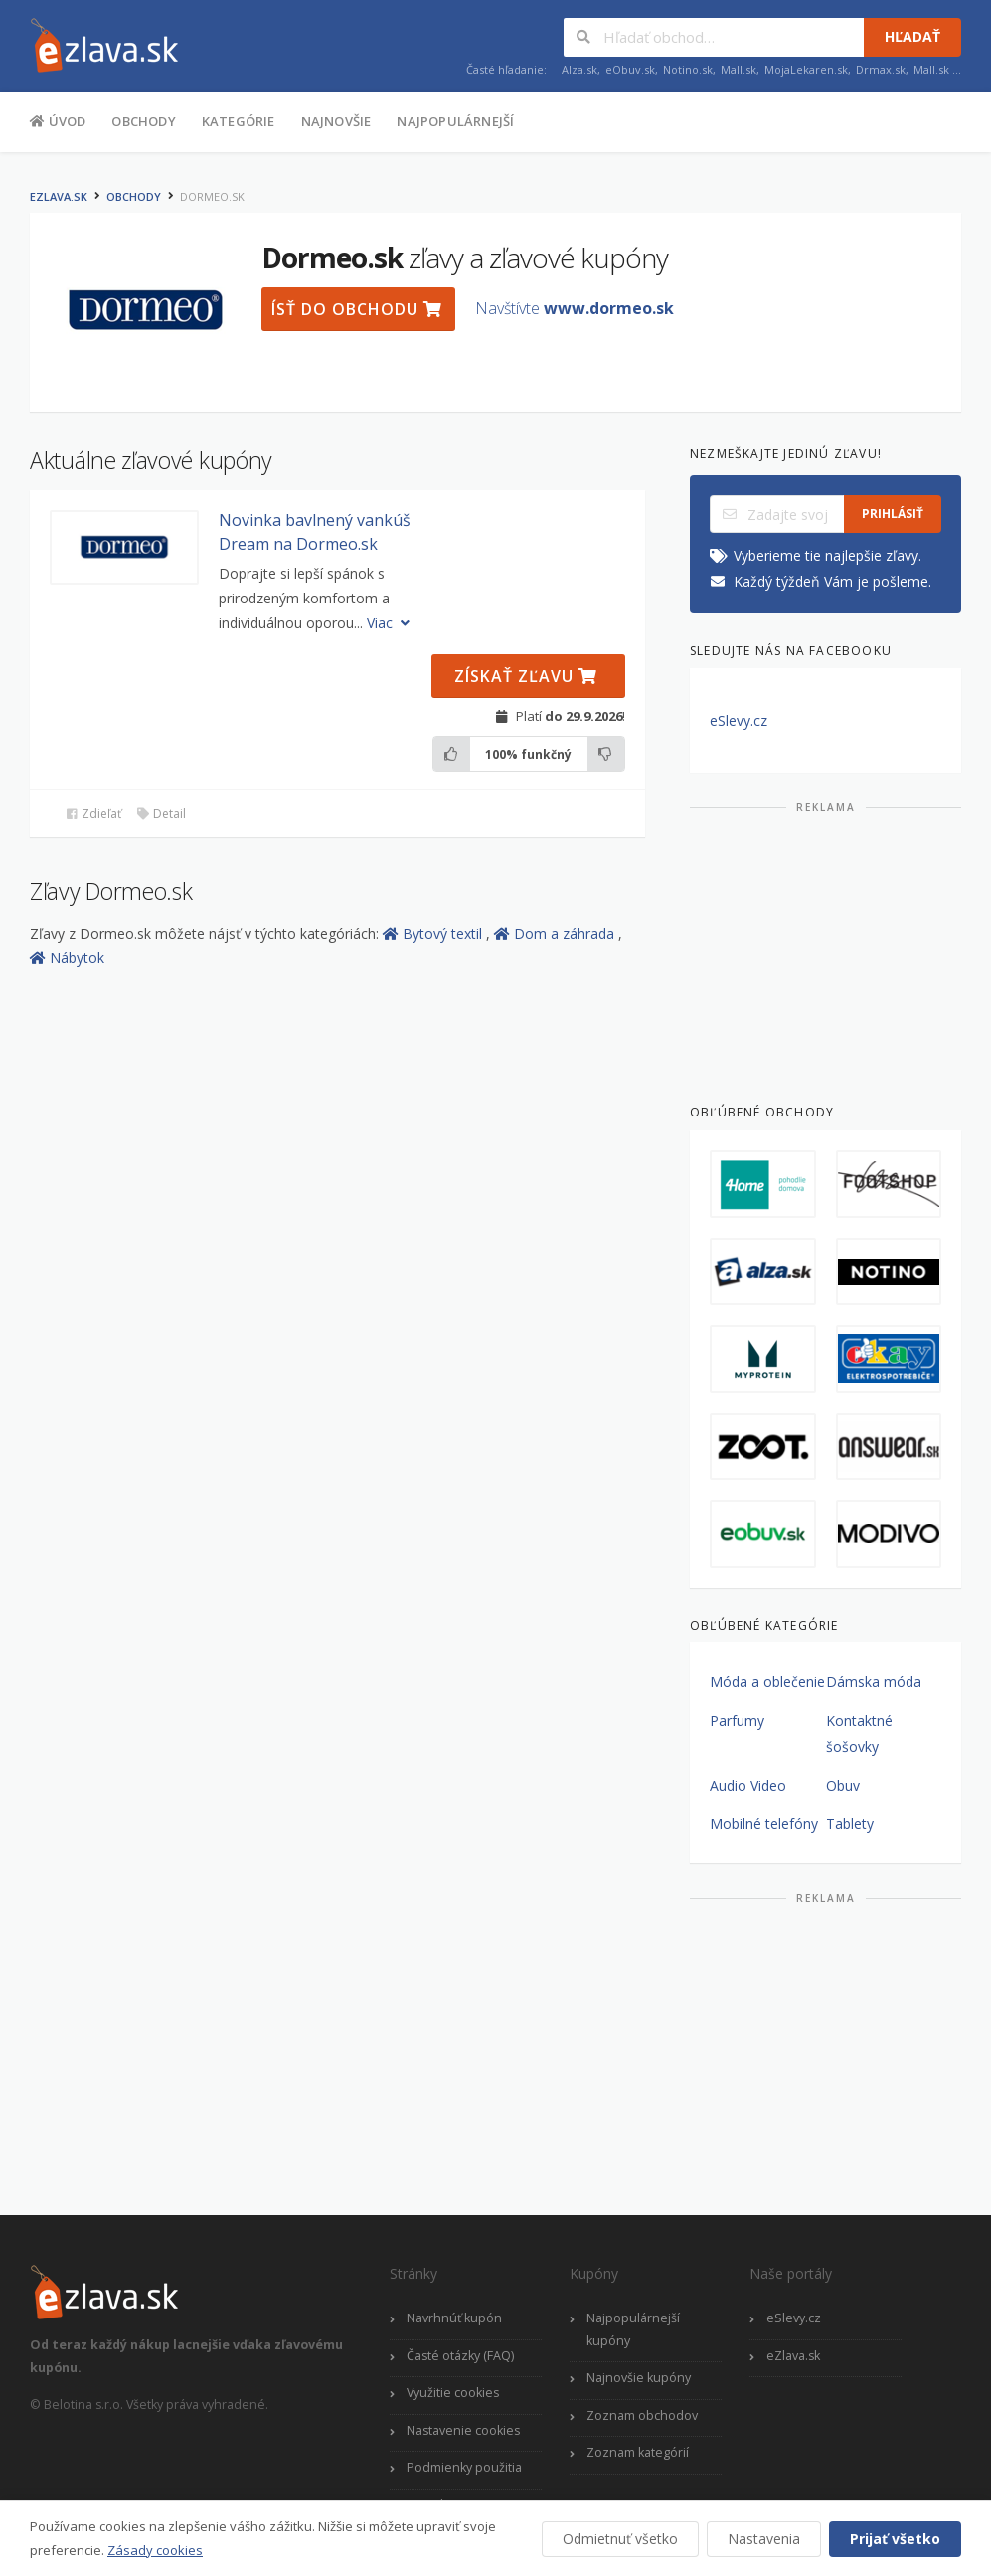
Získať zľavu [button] (525, 676)
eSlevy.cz (738, 720)
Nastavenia (764, 2538)
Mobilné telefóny (764, 1823)
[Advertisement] (825, 950)
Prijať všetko (895, 2538)
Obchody (143, 121)
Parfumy (737, 1720)
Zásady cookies (155, 2550)
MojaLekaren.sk (806, 69)
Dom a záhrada (556, 933)
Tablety (850, 1823)
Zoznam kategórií (637, 2452)
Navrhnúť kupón (454, 2318)
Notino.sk (688, 69)
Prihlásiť (892, 513)
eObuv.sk (630, 69)
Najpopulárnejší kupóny (633, 2329)
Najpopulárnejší (455, 121)
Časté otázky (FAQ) (460, 2355)
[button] (124, 547)
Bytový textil (434, 933)
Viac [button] (390, 622)
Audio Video (748, 1785)
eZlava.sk (58, 196)
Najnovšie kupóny (638, 2377)
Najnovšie (336, 121)
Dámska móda (873, 1681)
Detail (161, 813)
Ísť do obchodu (356, 309)
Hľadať (912, 36)
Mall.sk (738, 69)
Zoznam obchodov (642, 2415)
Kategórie (238, 121)
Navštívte (574, 308)
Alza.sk (579, 69)
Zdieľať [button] (93, 813)
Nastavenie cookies (463, 2430)
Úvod (57, 120)
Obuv (843, 1785)
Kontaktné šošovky (859, 1733)
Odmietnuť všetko (620, 2538)
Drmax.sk (881, 69)
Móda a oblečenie (767, 1681)
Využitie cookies (453, 2392)
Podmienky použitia (464, 2467)
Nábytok (67, 957)
